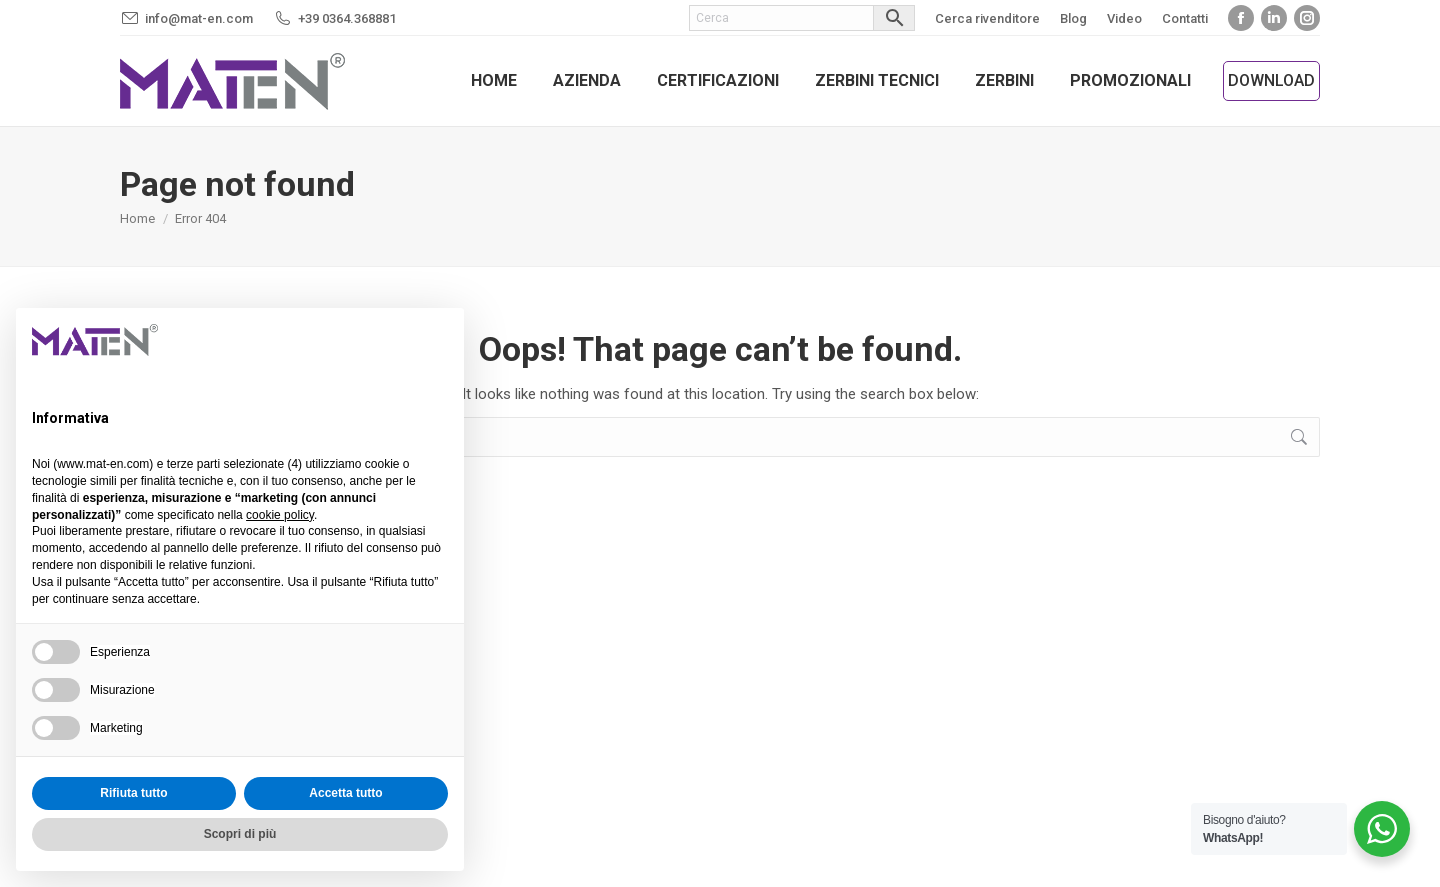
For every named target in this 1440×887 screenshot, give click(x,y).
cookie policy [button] (280, 515)
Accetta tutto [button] (345, 793)
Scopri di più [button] (240, 834)
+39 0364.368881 (347, 18)
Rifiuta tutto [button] (133, 793)
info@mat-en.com (199, 18)
